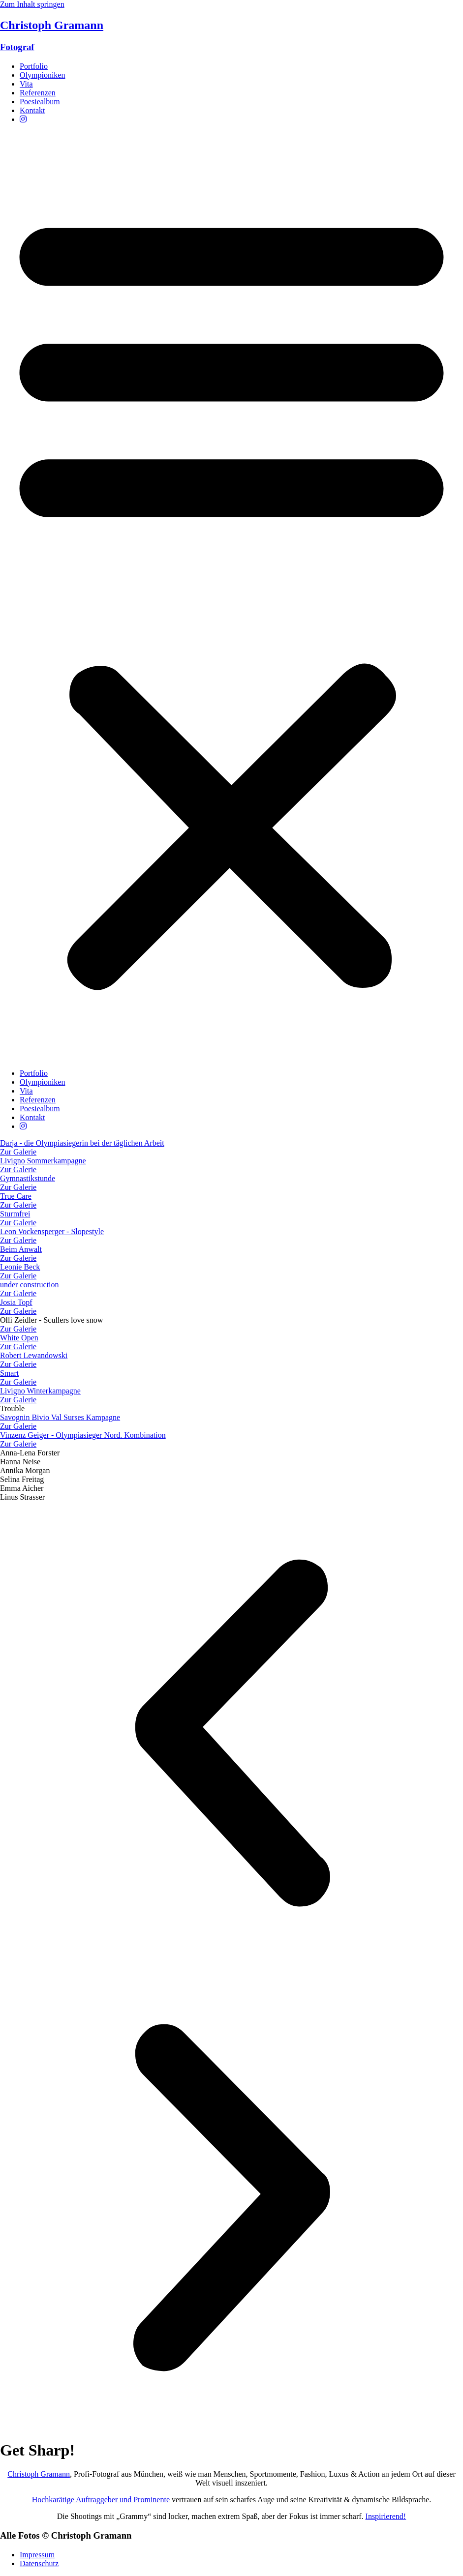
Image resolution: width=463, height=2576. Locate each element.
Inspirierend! (386, 2516)
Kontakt (32, 110)
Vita (26, 84)
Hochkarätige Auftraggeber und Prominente (101, 2499)
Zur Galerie (18, 1329)
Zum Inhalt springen (32, 4)
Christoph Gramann (38, 2474)
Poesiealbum (40, 101)
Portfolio (34, 66)
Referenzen (38, 93)
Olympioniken (42, 75)
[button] (231, 596)
